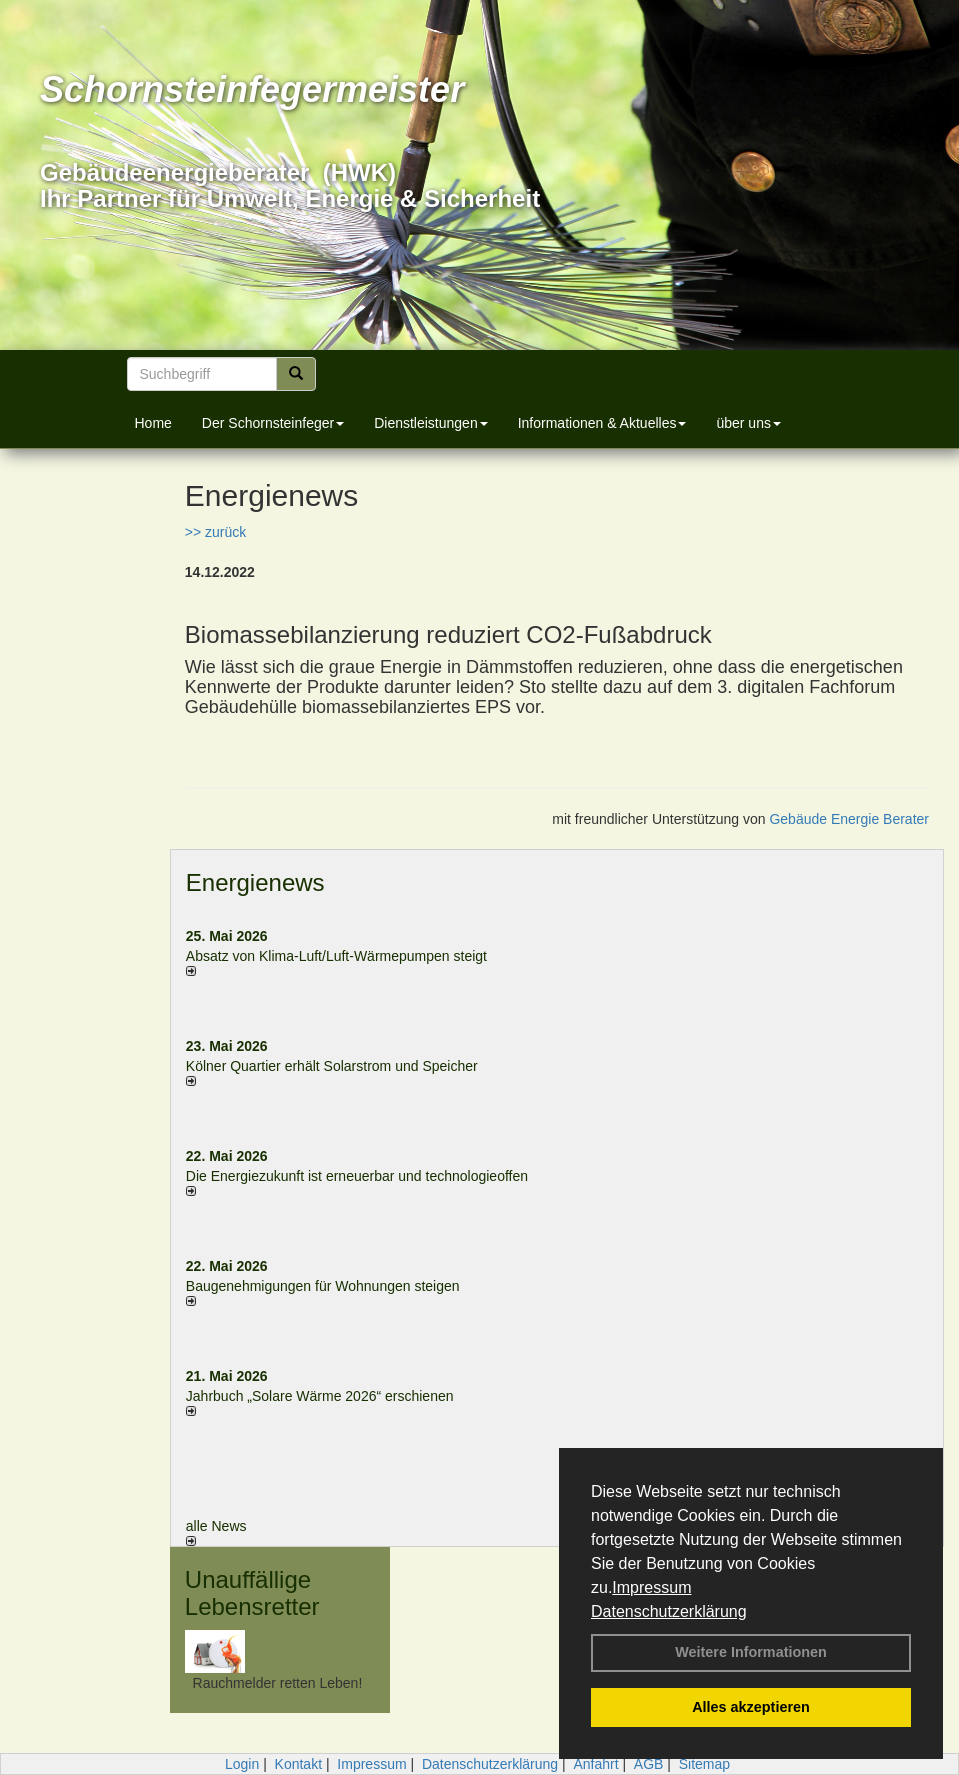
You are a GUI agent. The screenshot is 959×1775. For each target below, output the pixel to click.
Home (153, 423)
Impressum (651, 1587)
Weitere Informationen (751, 1652)
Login (242, 1764)
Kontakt (298, 1764)
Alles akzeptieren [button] (751, 1707)
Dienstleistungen (431, 423)
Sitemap (704, 1764)
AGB (649, 1764)
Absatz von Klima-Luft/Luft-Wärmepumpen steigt (336, 956)
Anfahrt (595, 1764)
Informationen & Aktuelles (602, 423)
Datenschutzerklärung (669, 1611)
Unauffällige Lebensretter (252, 1592)
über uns (748, 423)
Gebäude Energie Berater (849, 819)
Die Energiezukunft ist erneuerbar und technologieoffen (357, 1176)
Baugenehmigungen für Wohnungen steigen (323, 1286)
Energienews (255, 882)
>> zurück (215, 532)
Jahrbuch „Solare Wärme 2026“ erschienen (320, 1396)
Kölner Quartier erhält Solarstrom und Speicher (332, 1066)
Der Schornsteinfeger (273, 423)
